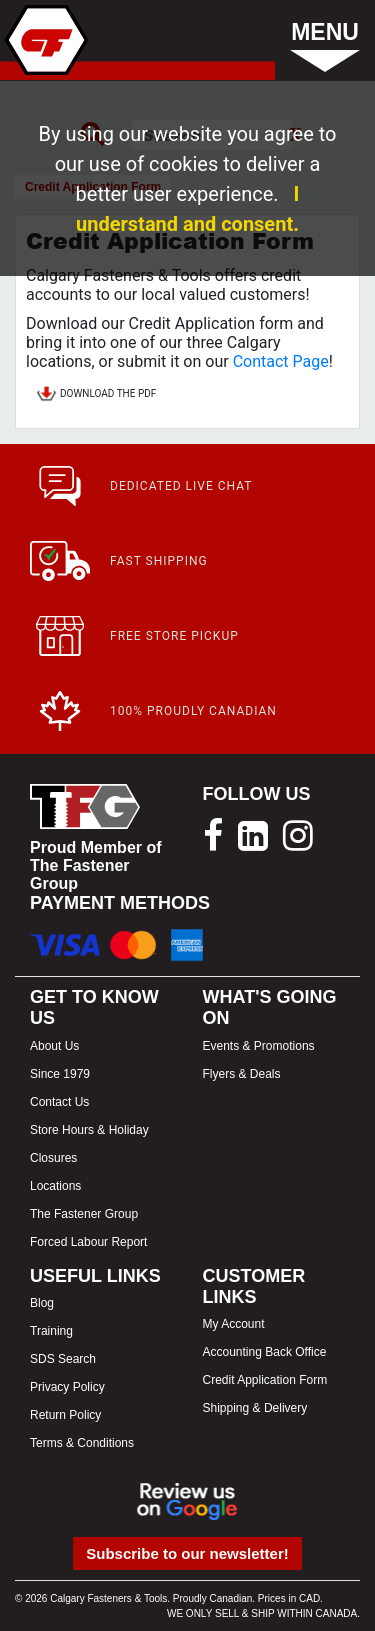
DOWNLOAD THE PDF (96, 394)
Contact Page (281, 361)
